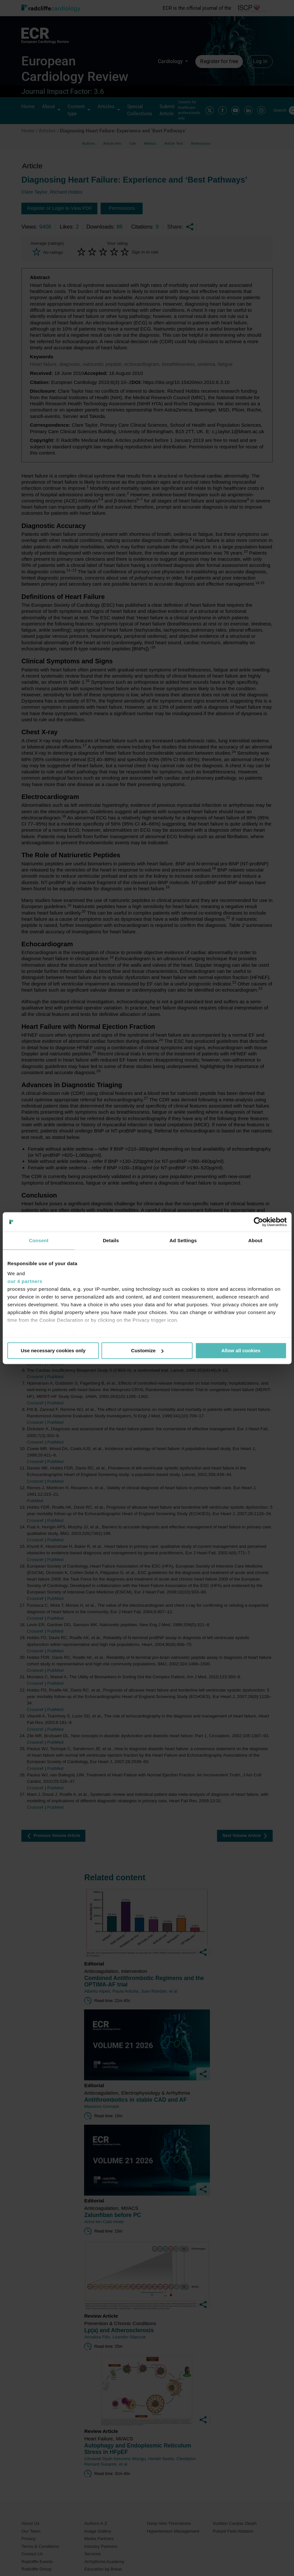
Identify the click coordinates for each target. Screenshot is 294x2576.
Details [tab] (111, 1240)
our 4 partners (24, 1281)
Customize (147, 1350)
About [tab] (255, 1240)
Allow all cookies (240, 1350)
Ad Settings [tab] (183, 1240)
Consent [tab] (39, 1240)
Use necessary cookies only (53, 1350)
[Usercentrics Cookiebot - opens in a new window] (258, 1222)
